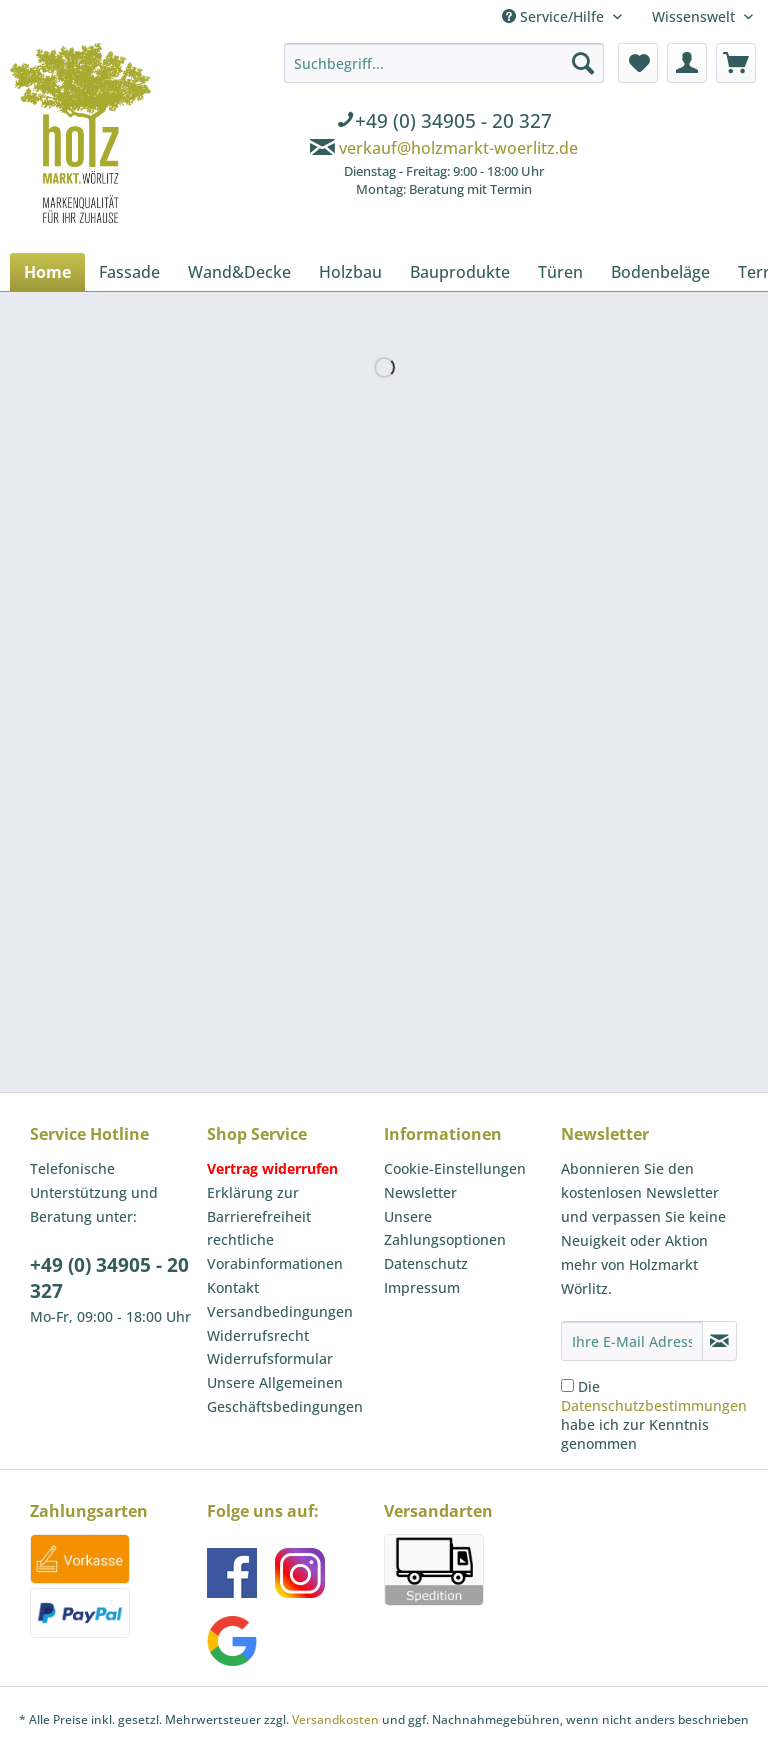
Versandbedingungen (280, 1311)
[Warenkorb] (736, 63)
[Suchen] (583, 63)
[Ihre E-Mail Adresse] (632, 1341)
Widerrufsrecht (258, 1335)
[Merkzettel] (638, 63)
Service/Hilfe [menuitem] (555, 16)
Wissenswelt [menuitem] (695, 16)
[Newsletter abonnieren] (719, 1341)
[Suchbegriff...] (444, 63)
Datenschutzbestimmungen (654, 1405)
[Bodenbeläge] (660, 272)
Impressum (422, 1287)
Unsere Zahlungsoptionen (445, 1228)
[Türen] (560, 272)
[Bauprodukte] (460, 272)
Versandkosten (335, 1719)
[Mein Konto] (687, 63)
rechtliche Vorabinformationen (275, 1251)
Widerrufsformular (270, 1358)
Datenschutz (426, 1263)
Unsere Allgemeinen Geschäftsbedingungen (285, 1394)
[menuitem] (444, 123)
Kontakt (233, 1287)
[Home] (47, 272)
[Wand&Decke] (239, 272)
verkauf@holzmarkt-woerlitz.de (458, 148)
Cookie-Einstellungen (455, 1168)
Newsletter (420, 1192)
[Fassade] (129, 272)
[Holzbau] (350, 272)
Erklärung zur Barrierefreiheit (259, 1204)
